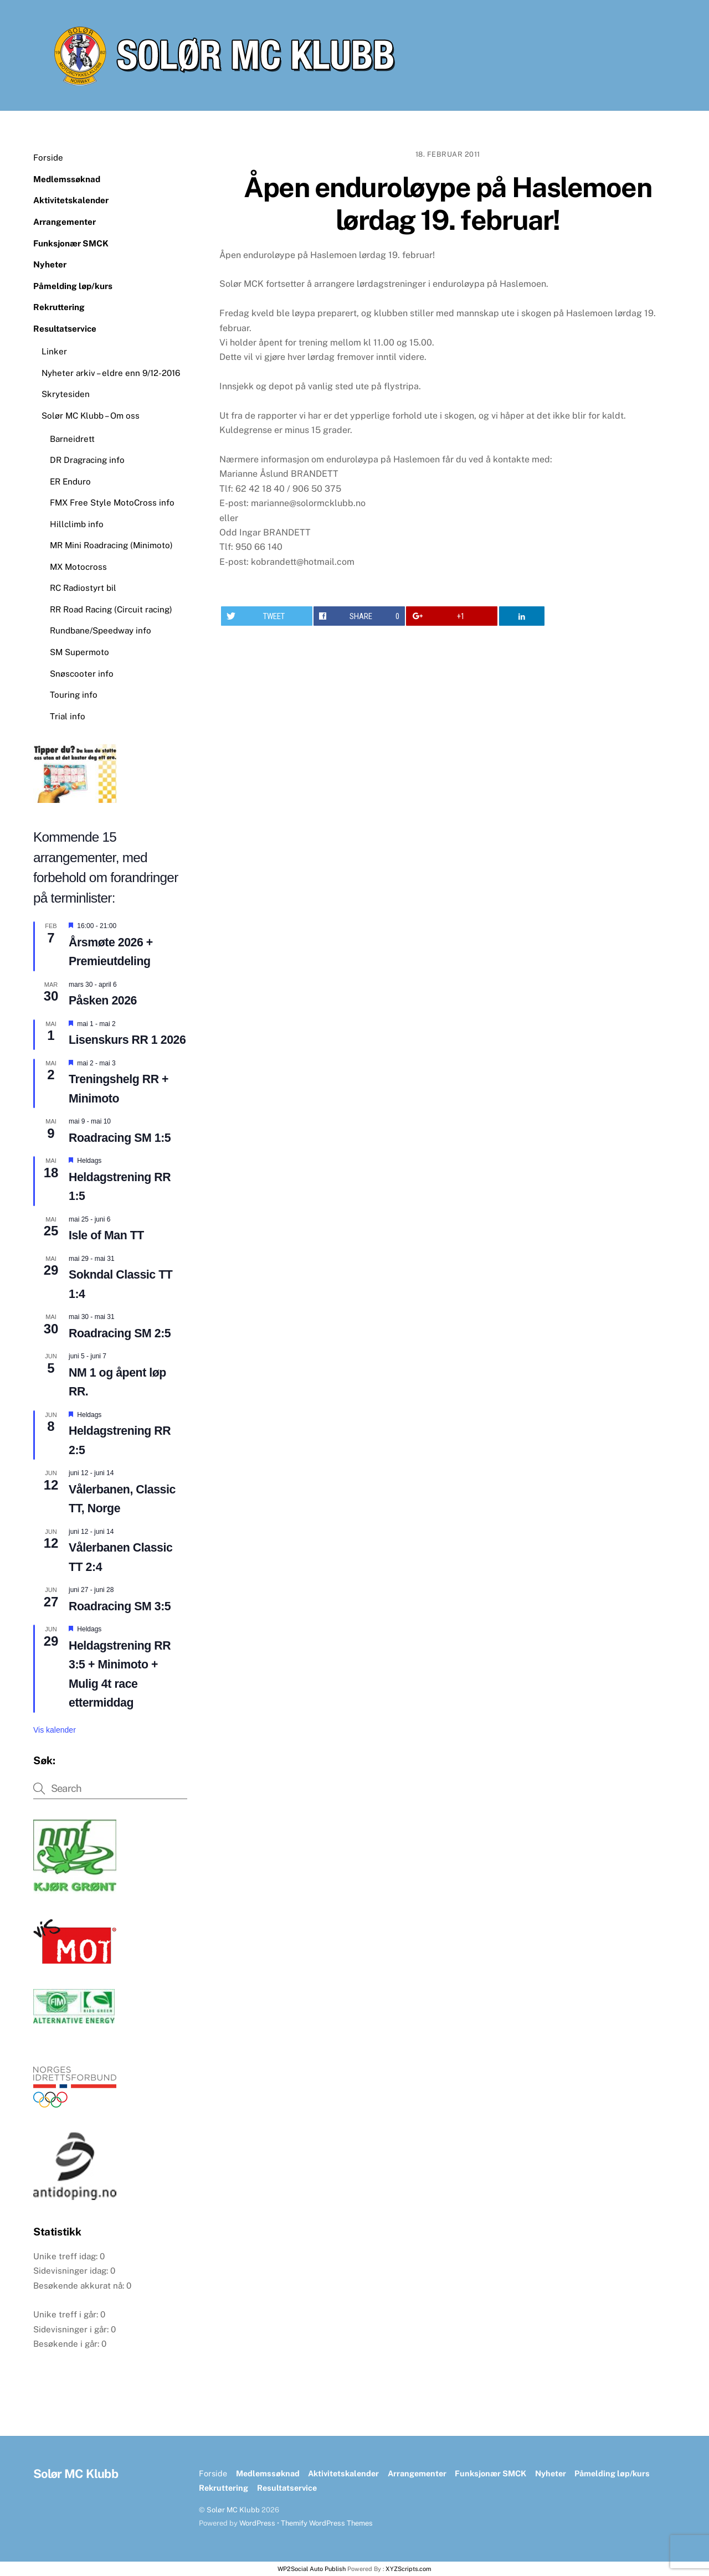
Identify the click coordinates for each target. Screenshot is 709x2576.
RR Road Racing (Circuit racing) (111, 609)
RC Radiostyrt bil (83, 588)
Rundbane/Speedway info (100, 630)
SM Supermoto (79, 652)
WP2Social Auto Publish (312, 2568)
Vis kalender (54, 1729)
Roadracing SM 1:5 (120, 1138)
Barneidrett (72, 439)
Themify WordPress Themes (327, 2523)
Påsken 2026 (103, 1000)
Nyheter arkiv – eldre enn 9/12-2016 (111, 373)
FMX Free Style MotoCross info (112, 502)
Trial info (67, 716)
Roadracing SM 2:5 (120, 1333)
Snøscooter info (82, 673)
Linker (54, 351)
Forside (48, 157)
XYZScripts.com (408, 2568)
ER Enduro (70, 481)
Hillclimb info (77, 524)
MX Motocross (78, 566)
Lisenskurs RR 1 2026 (127, 1040)
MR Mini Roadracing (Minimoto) (111, 545)
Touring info (73, 694)
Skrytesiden (66, 394)
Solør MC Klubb (233, 2510)
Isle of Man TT (106, 1235)
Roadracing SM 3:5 (120, 1606)
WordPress (257, 2523)
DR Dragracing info (87, 460)
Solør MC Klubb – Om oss (91, 415)
